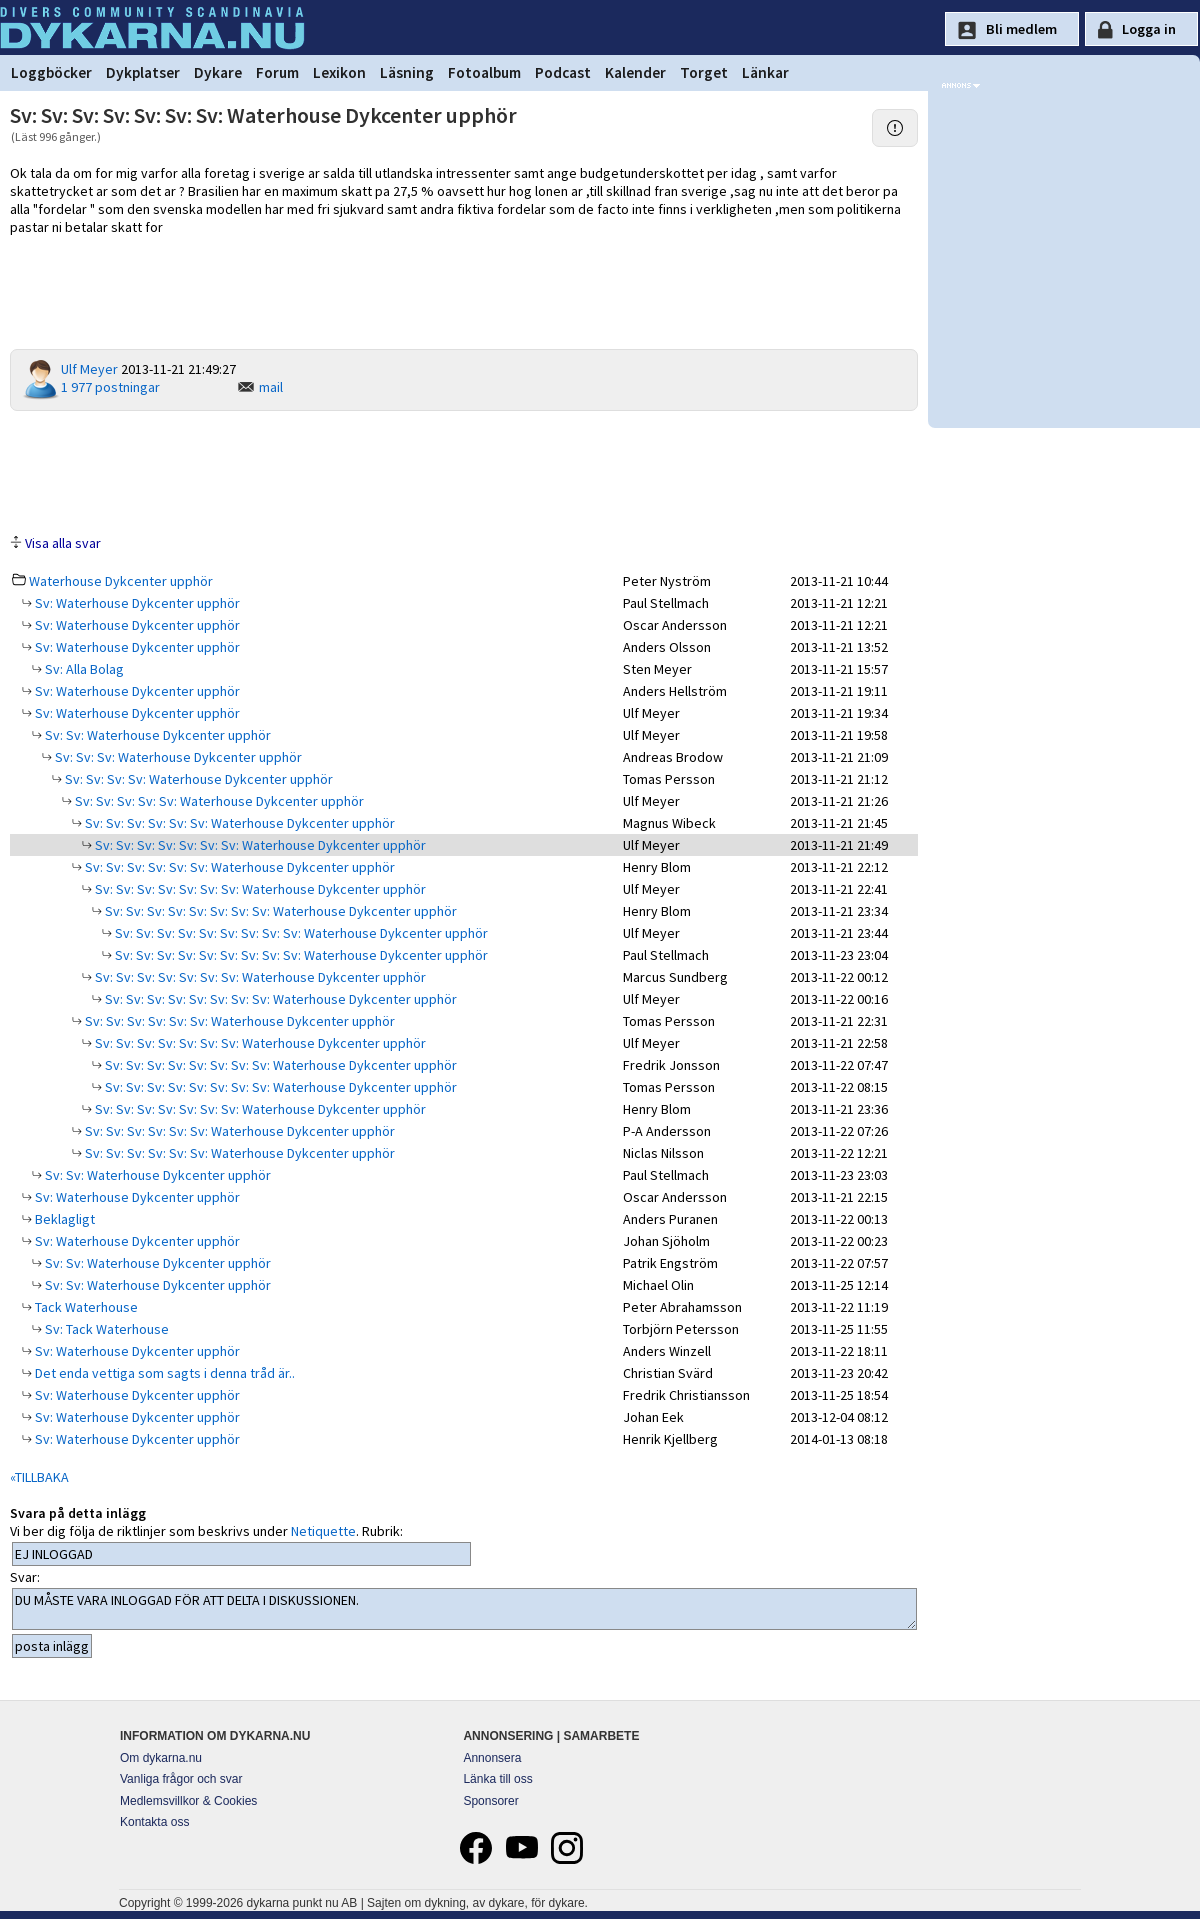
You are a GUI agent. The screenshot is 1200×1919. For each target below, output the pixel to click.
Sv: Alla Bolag (83, 669)
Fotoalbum (484, 72)
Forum (277, 72)
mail (271, 387)
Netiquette (323, 1531)
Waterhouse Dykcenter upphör (121, 581)
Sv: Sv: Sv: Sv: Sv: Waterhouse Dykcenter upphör (218, 801)
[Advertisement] (464, 471)
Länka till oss (497, 1779)
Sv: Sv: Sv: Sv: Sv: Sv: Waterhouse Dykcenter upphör (238, 823)
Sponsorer (490, 1801)
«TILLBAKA (39, 1477)
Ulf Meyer (89, 369)
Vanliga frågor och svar (181, 1779)
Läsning (407, 72)
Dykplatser (143, 72)
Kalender (635, 72)
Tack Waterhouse (85, 1307)
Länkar (765, 72)
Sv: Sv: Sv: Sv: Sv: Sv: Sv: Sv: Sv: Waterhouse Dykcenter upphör (300, 933)
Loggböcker (51, 72)
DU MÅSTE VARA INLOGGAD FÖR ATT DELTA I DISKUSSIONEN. (464, 1609)
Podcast (563, 72)
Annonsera (492, 1758)
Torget (704, 72)
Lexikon (339, 72)
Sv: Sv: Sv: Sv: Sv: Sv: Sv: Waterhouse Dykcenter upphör (259, 845)
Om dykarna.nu (161, 1758)
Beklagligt (63, 1219)
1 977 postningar (110, 387)
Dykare (218, 72)
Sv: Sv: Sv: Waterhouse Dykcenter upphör (177, 757)
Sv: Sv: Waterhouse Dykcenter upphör (156, 735)
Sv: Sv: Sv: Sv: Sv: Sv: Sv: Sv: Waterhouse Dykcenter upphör (279, 911)
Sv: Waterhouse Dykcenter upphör (136, 603)
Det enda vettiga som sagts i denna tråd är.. (163, 1373)
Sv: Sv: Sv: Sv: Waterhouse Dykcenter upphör (197, 779)
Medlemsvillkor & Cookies (188, 1801)
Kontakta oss (154, 1822)
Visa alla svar (63, 543)
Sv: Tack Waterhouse (105, 1329)
